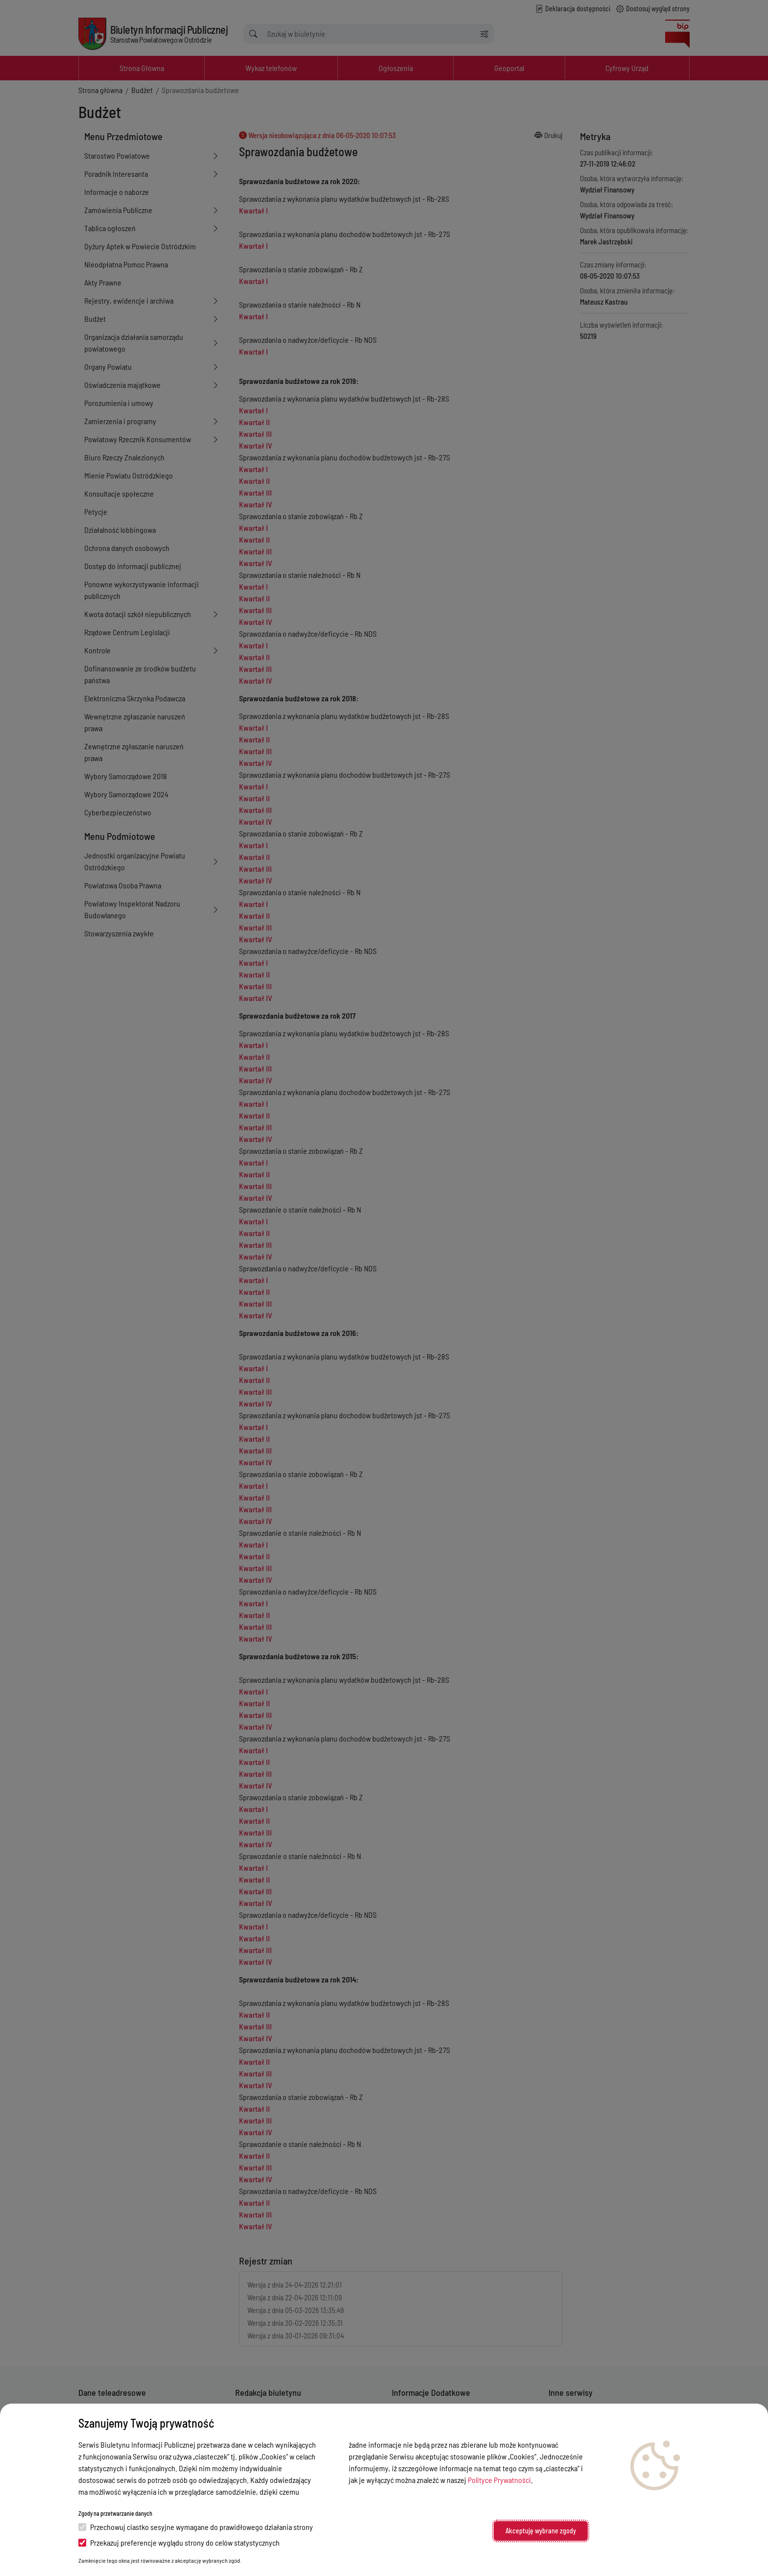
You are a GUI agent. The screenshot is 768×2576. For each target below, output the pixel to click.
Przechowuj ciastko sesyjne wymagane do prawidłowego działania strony (195, 2526)
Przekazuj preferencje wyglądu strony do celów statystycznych (179, 2542)
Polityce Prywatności (499, 2479)
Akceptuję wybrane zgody (540, 2531)
